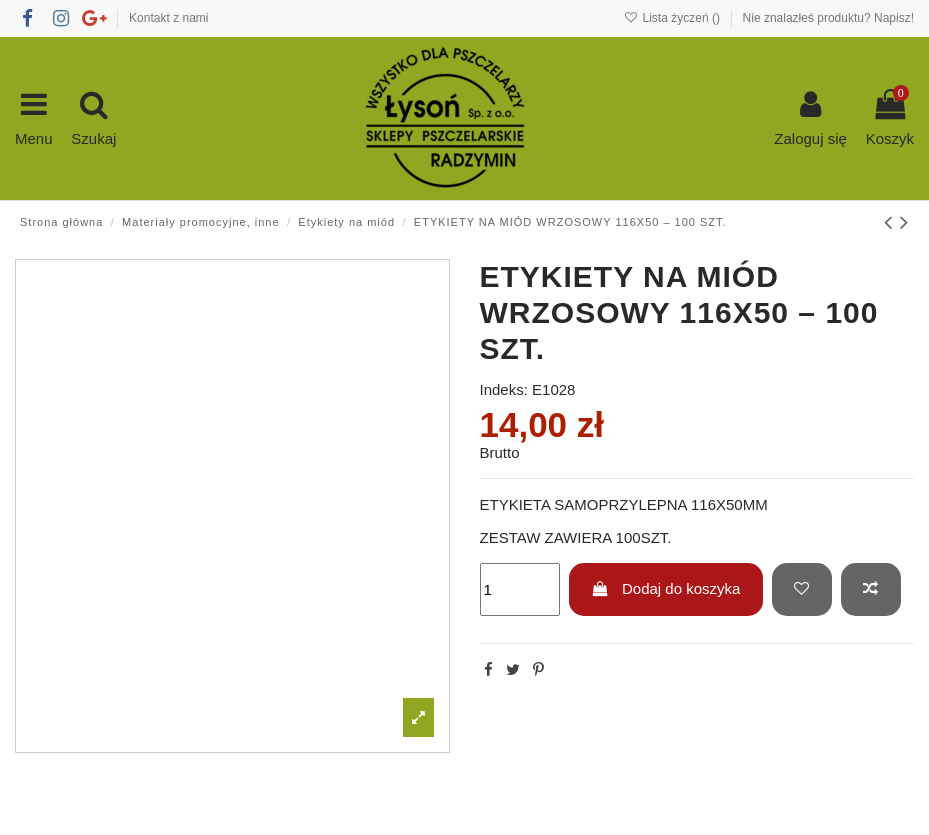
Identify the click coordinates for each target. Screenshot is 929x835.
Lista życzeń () (673, 18)
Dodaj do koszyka (665, 588)
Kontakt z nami (168, 18)
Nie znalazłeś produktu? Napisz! (828, 18)
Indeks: (504, 389)
